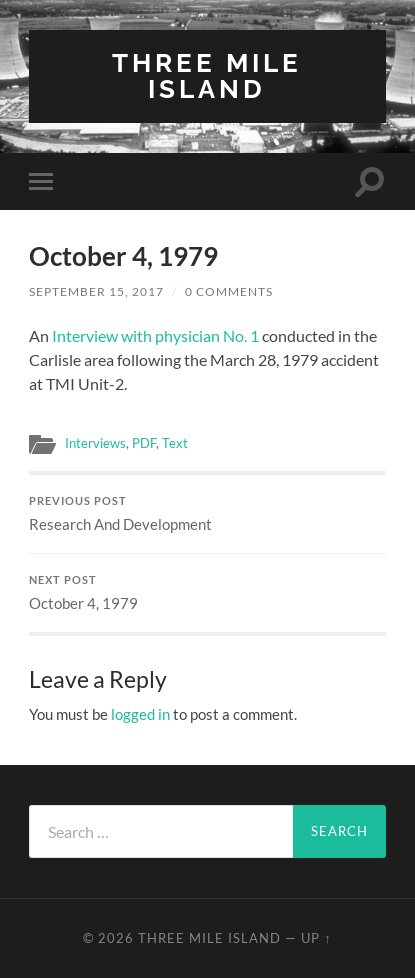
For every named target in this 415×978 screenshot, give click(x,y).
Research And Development (207, 514)
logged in (140, 714)
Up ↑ (316, 938)
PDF (144, 443)
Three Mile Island (207, 75)
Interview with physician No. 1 (155, 335)
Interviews (95, 443)
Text (175, 443)
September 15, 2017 (96, 291)
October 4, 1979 (207, 593)
